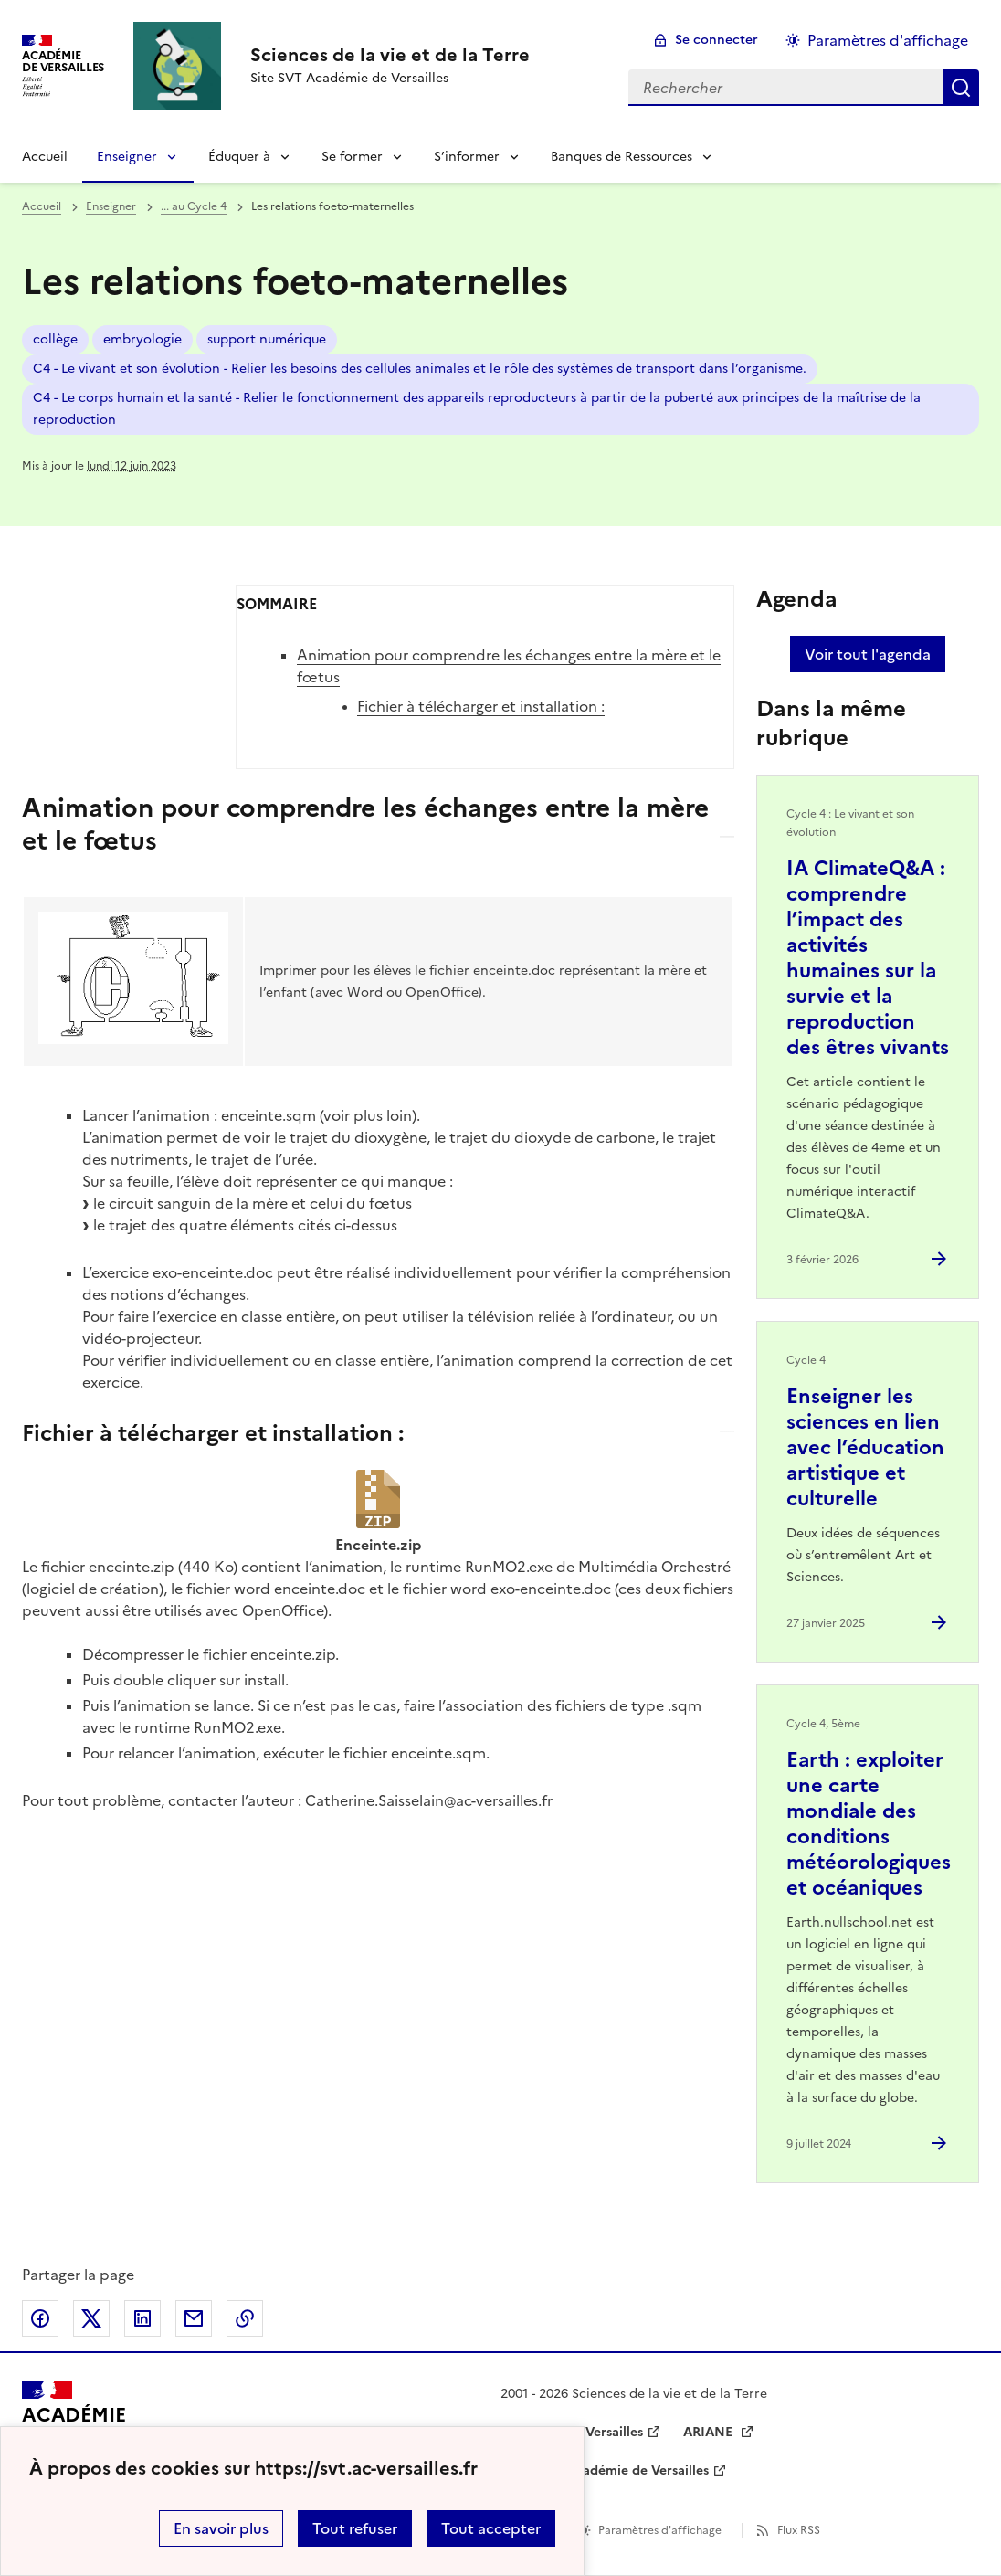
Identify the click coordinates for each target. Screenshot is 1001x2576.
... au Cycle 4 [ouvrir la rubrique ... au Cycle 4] (194, 206)
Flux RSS (798, 2530)
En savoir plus (221, 2528)
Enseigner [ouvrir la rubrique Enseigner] (111, 206)
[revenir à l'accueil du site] (390, 55)
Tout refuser (354, 2528)
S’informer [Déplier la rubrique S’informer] (467, 156)
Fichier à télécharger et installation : (481, 706)
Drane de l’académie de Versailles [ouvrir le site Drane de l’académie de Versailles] (604, 2470)
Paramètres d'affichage (660, 2530)
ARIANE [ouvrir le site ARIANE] (709, 2432)
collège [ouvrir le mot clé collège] (55, 339)
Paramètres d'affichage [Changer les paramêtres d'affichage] (887, 40)
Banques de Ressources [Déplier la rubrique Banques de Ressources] (621, 156)
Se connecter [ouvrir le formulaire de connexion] (716, 39)
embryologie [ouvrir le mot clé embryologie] (142, 339)
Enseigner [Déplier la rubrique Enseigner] (127, 156)
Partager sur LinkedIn (142, 2318)
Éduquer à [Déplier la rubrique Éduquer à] (239, 156)
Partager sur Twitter (91, 2318)
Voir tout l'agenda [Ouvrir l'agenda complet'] (868, 654)
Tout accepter (491, 2528)
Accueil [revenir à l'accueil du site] (45, 156)
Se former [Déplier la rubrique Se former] (352, 156)
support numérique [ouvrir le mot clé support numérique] (266, 339)
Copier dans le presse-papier (245, 2318)
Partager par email (193, 2318)
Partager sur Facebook (40, 2318)
